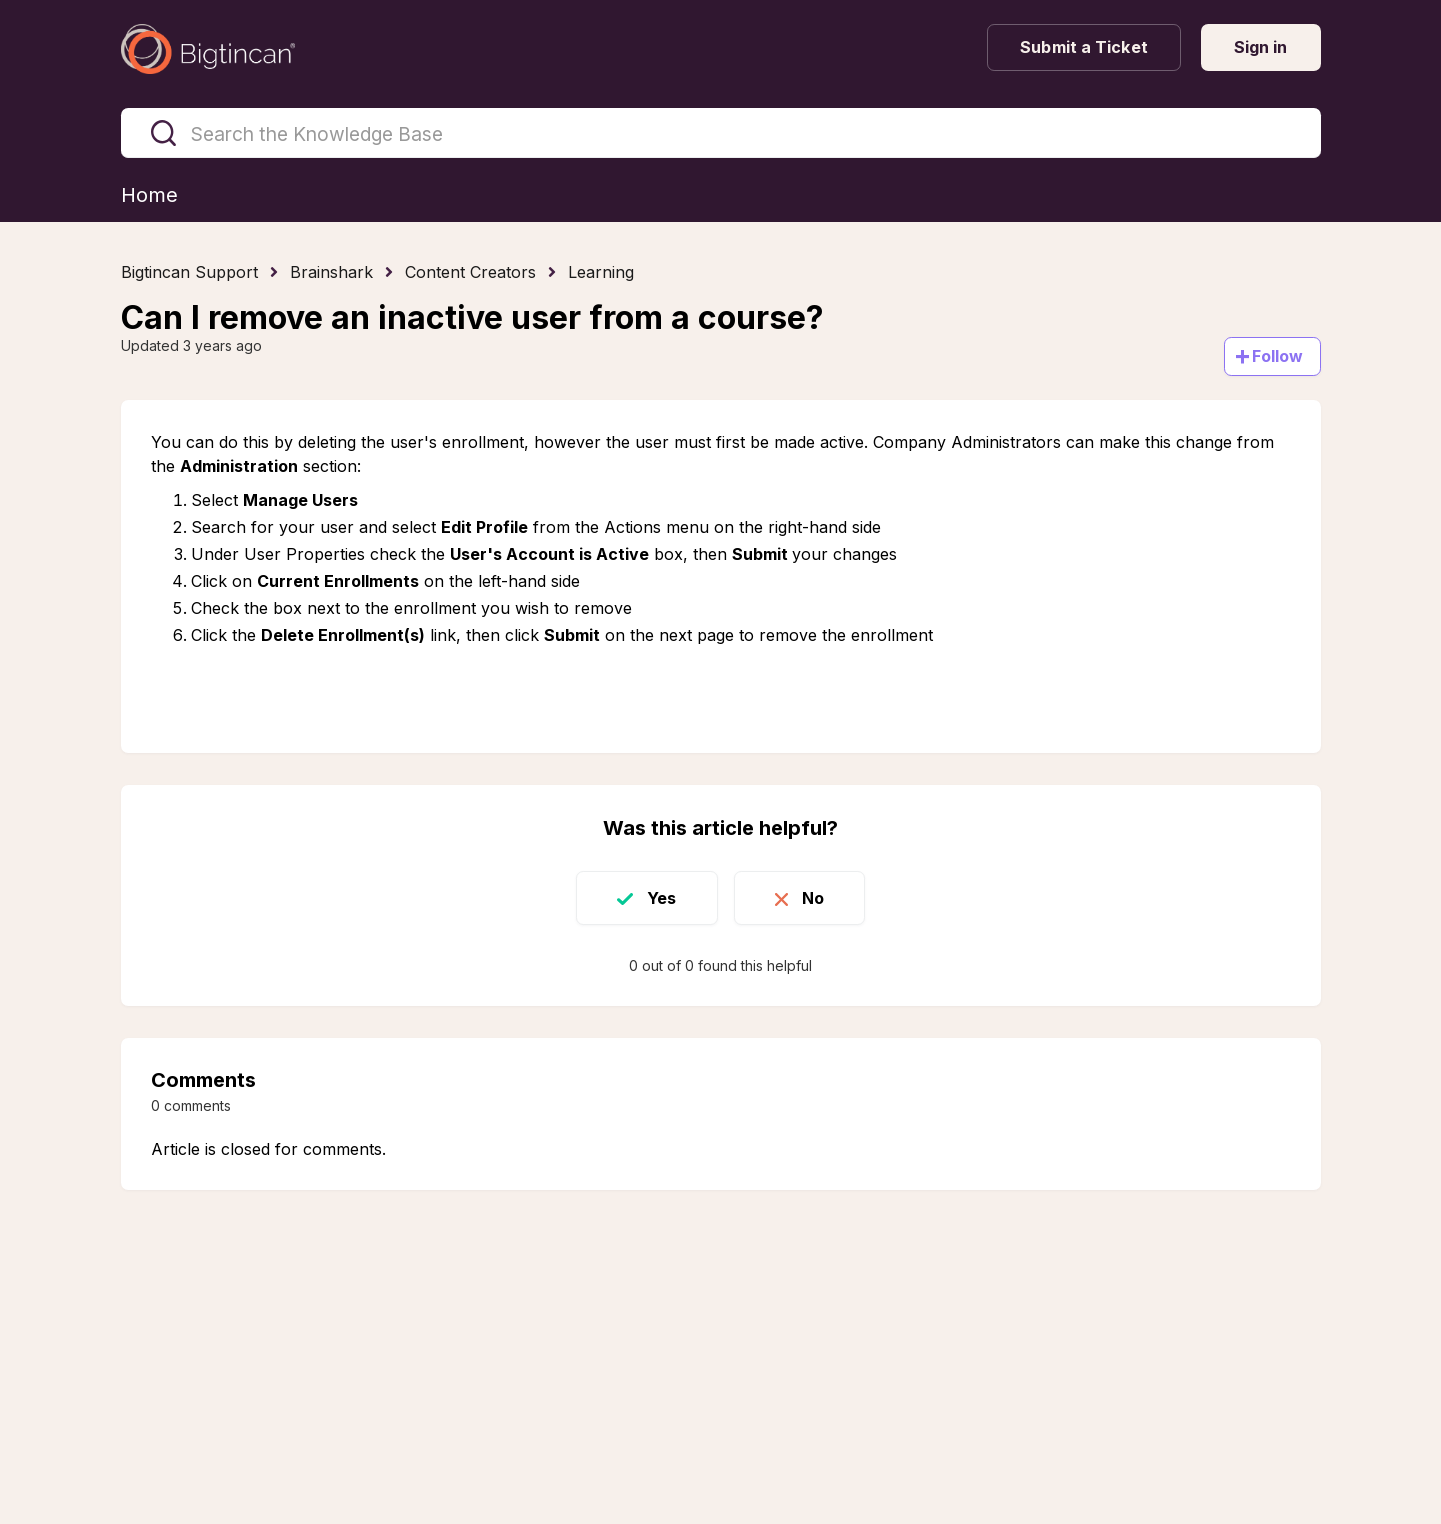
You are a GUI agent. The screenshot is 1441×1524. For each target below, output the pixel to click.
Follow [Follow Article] (1278, 356)
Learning (601, 272)
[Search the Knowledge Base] (721, 133)
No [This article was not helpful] (813, 898)
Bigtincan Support (189, 272)
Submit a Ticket (1084, 47)
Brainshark (331, 272)
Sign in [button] (1261, 47)
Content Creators (470, 272)
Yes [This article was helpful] (661, 898)
